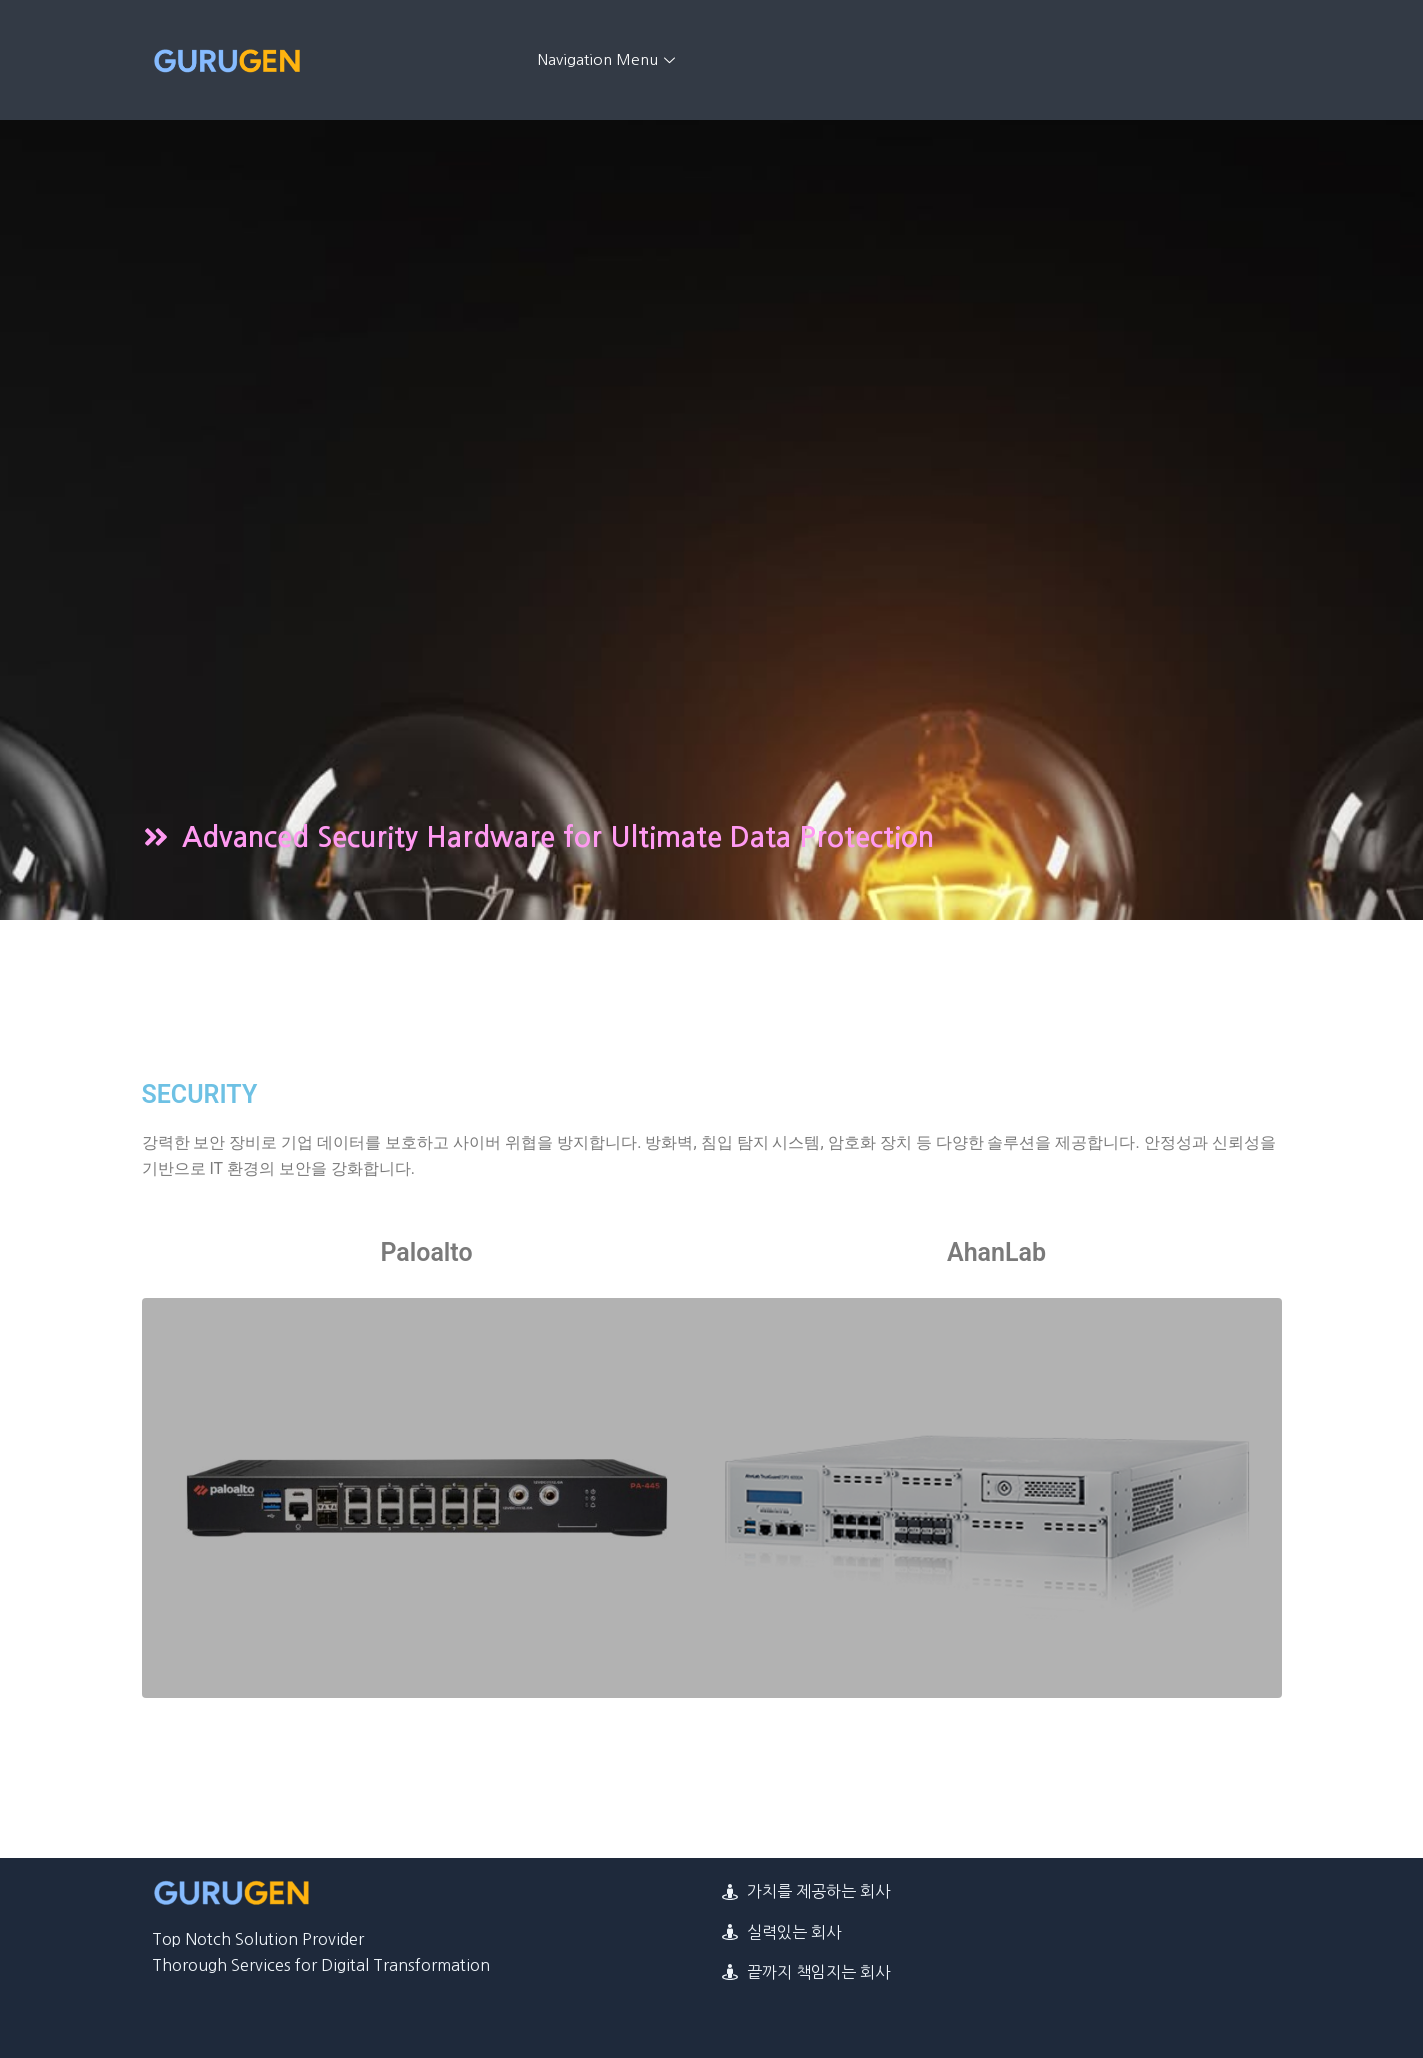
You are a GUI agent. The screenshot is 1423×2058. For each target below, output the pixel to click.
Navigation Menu (609, 59)
